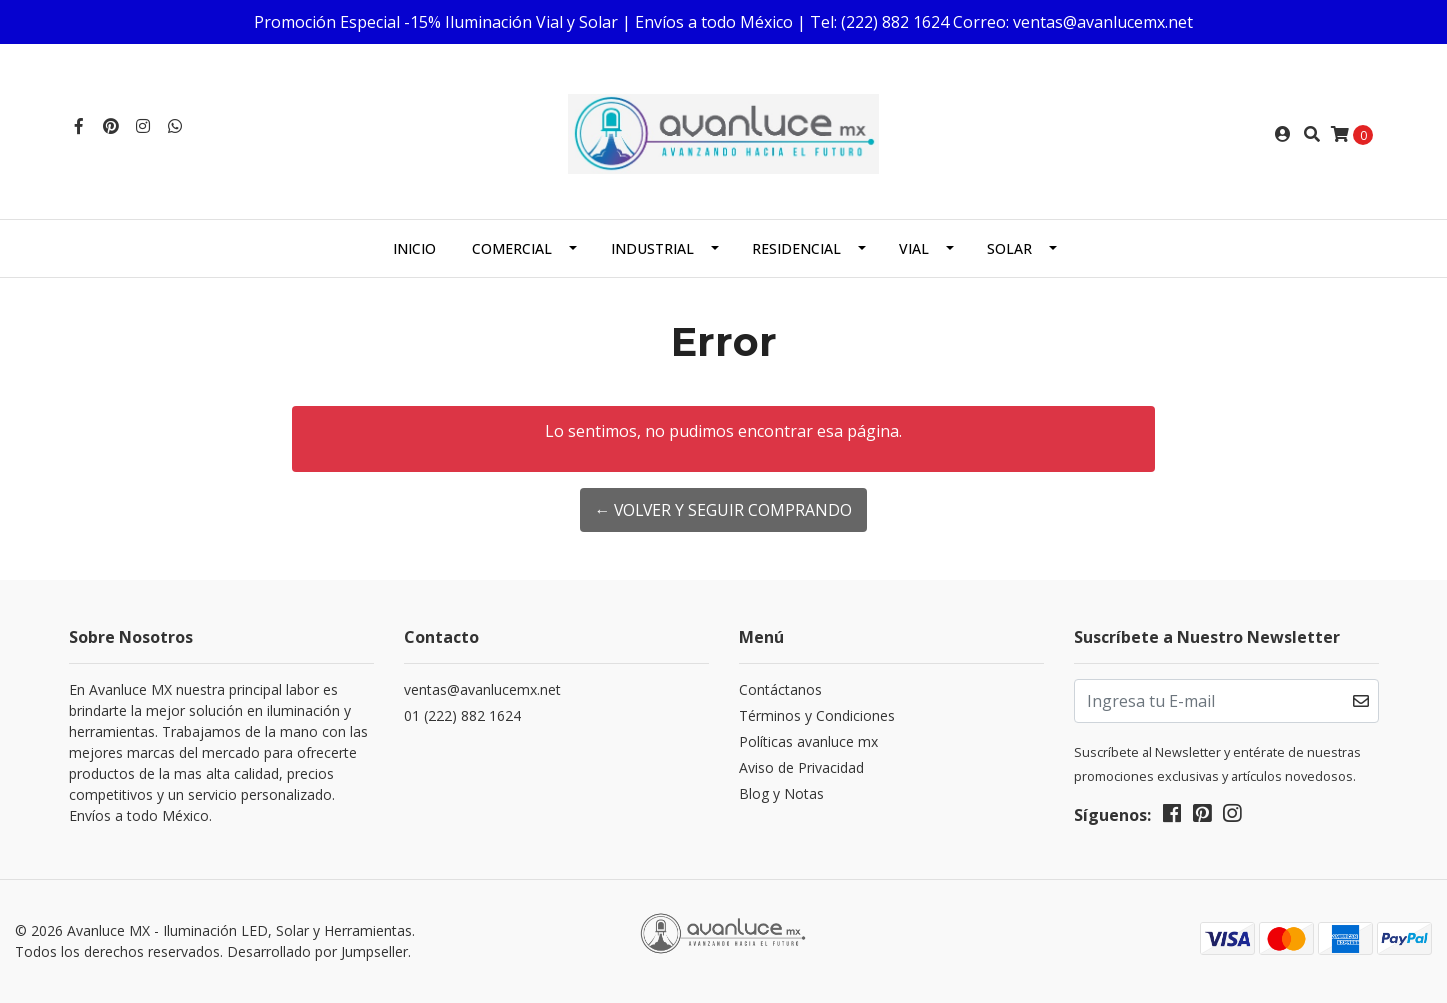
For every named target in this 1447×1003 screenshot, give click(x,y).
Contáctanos (780, 689)
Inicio (414, 248)
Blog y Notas (781, 793)
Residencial (796, 248)
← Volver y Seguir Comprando (723, 510)
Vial (914, 248)
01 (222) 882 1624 (462, 715)
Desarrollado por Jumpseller (317, 951)
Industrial (652, 248)
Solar (1009, 248)
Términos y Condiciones (817, 715)
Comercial (512, 248)
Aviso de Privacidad (801, 767)
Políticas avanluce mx (808, 741)
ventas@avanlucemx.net (482, 689)
